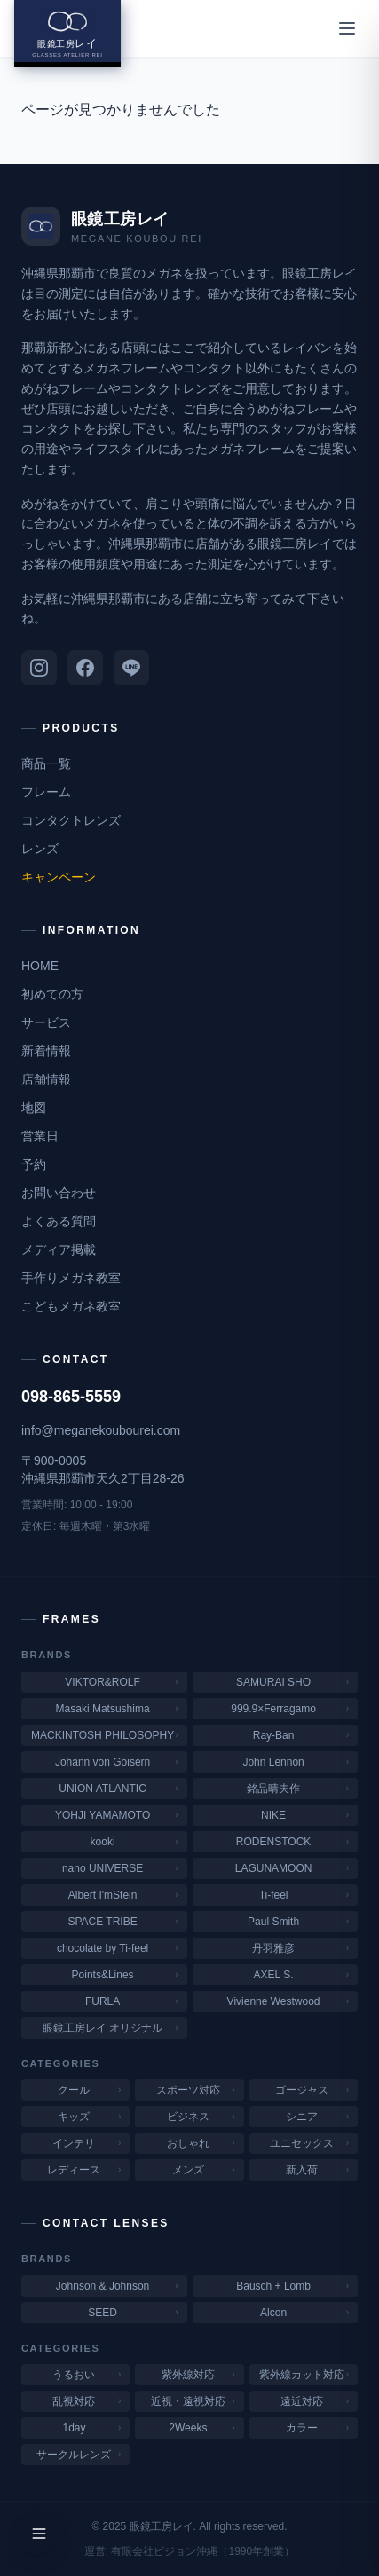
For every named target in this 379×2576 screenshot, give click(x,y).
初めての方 (52, 994)
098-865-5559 (71, 1396)
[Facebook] (85, 667)
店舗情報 (46, 1079)
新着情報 (46, 1051)
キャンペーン (58, 877)
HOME (40, 966)
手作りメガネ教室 (71, 1278)
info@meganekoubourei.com (100, 1430)
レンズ (40, 849)
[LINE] (131, 667)
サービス (46, 1022)
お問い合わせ (58, 1193)
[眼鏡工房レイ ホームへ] (67, 33)
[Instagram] (39, 667)
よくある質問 (58, 1221)
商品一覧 (46, 763)
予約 (33, 1164)
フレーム (46, 792)
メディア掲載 (58, 1249)
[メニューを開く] (347, 28)
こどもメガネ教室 (71, 1306)
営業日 (40, 1136)
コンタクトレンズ (71, 820)
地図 (33, 1107)
